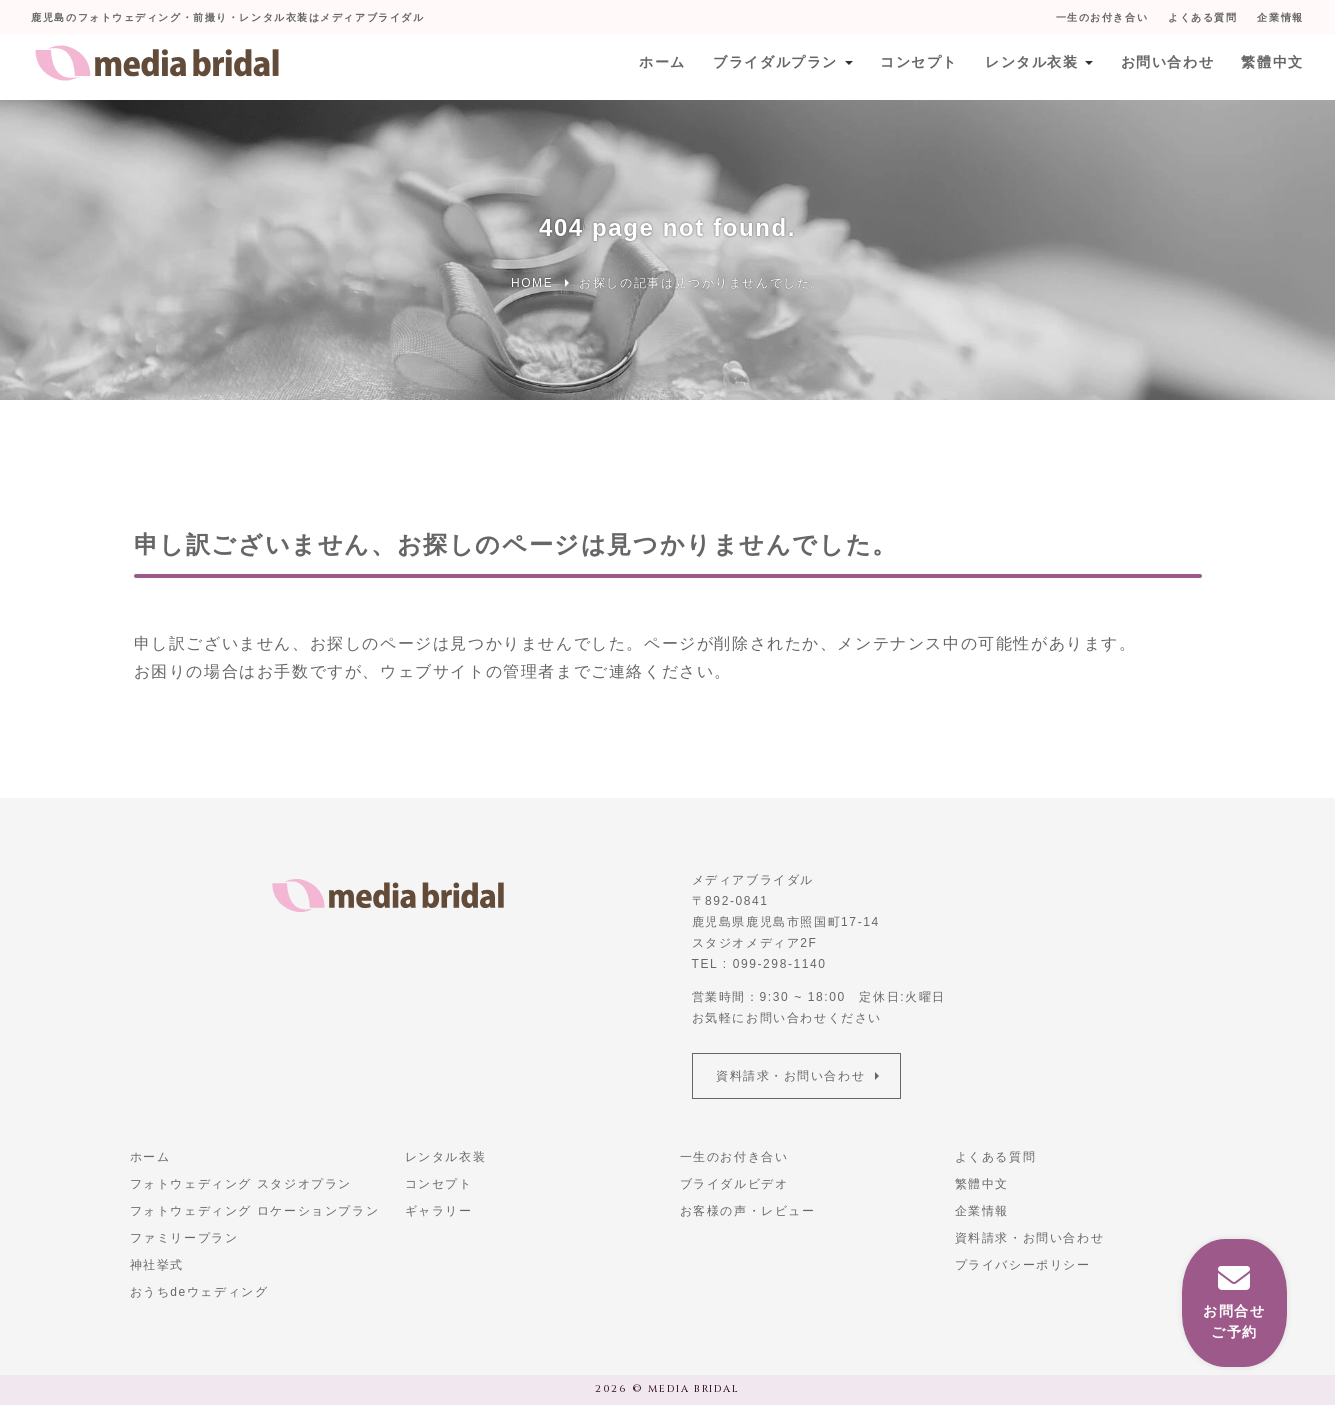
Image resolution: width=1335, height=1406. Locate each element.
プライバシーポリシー (1023, 1266)
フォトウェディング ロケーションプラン (255, 1212)
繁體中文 (1272, 67)
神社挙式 (157, 1266)
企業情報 (1280, 17)
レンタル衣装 (1029, 67)
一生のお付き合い (1100, 17)
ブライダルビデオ (734, 1185)
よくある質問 (1202, 17)
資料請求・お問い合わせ (792, 1076)
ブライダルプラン (771, 67)
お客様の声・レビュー (748, 1212)
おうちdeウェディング (199, 1293)
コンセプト (915, 67)
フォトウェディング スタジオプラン (241, 1185)
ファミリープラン (184, 1239)
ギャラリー (439, 1212)
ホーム (657, 67)
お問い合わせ (1166, 67)
